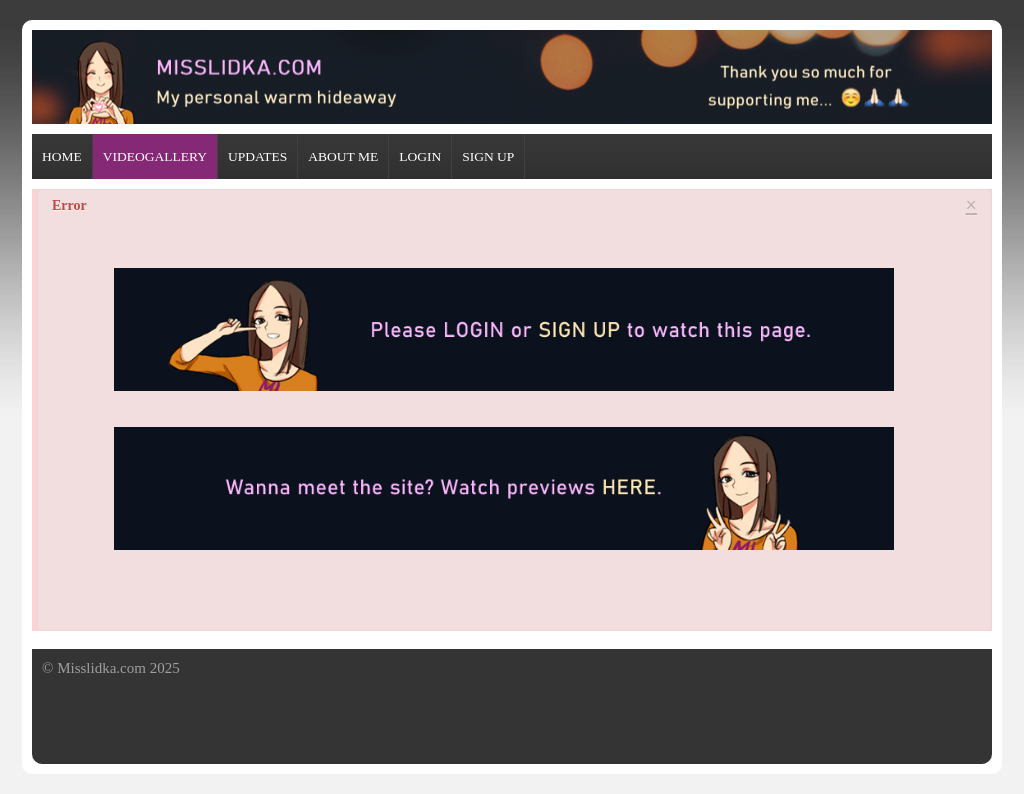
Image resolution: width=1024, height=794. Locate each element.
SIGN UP (488, 156)
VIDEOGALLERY (155, 156)
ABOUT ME (343, 156)
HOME (62, 156)
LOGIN (420, 156)
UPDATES (257, 156)
